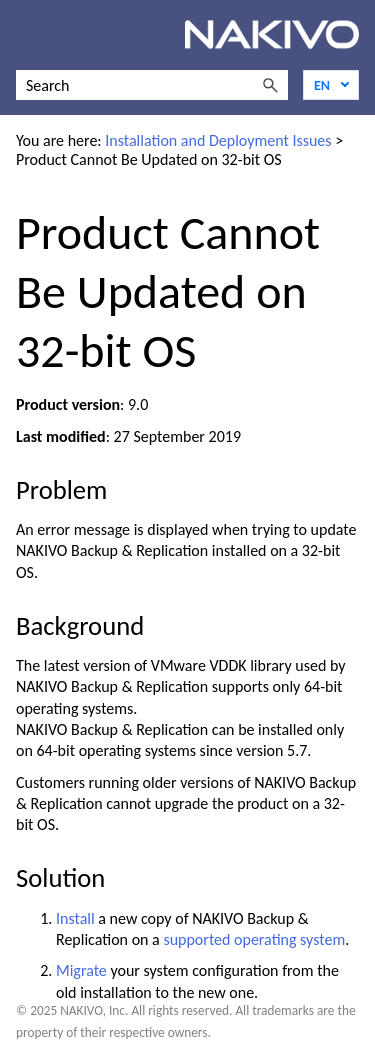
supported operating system (254, 939)
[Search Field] (152, 85)
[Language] (331, 85)
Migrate (81, 970)
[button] (270, 85)
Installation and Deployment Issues (218, 140)
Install (75, 918)
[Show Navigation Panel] (27, 35)
